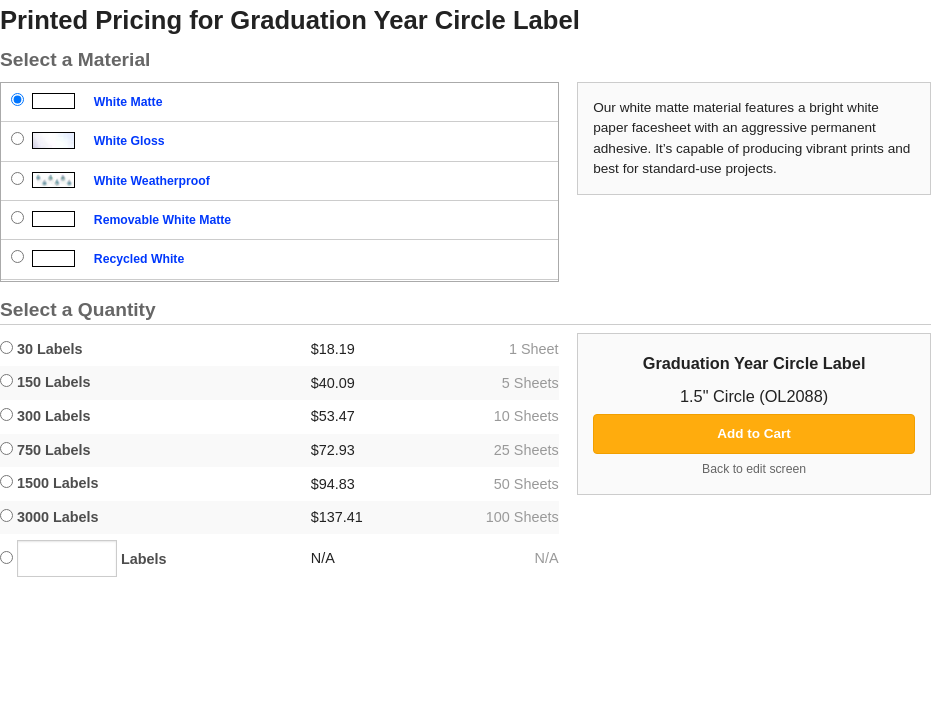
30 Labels (41, 349)
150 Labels (45, 382)
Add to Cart (754, 433)
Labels (83, 558)
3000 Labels (49, 517)
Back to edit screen (754, 469)
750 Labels (45, 450)
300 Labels (45, 416)
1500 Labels (49, 483)
